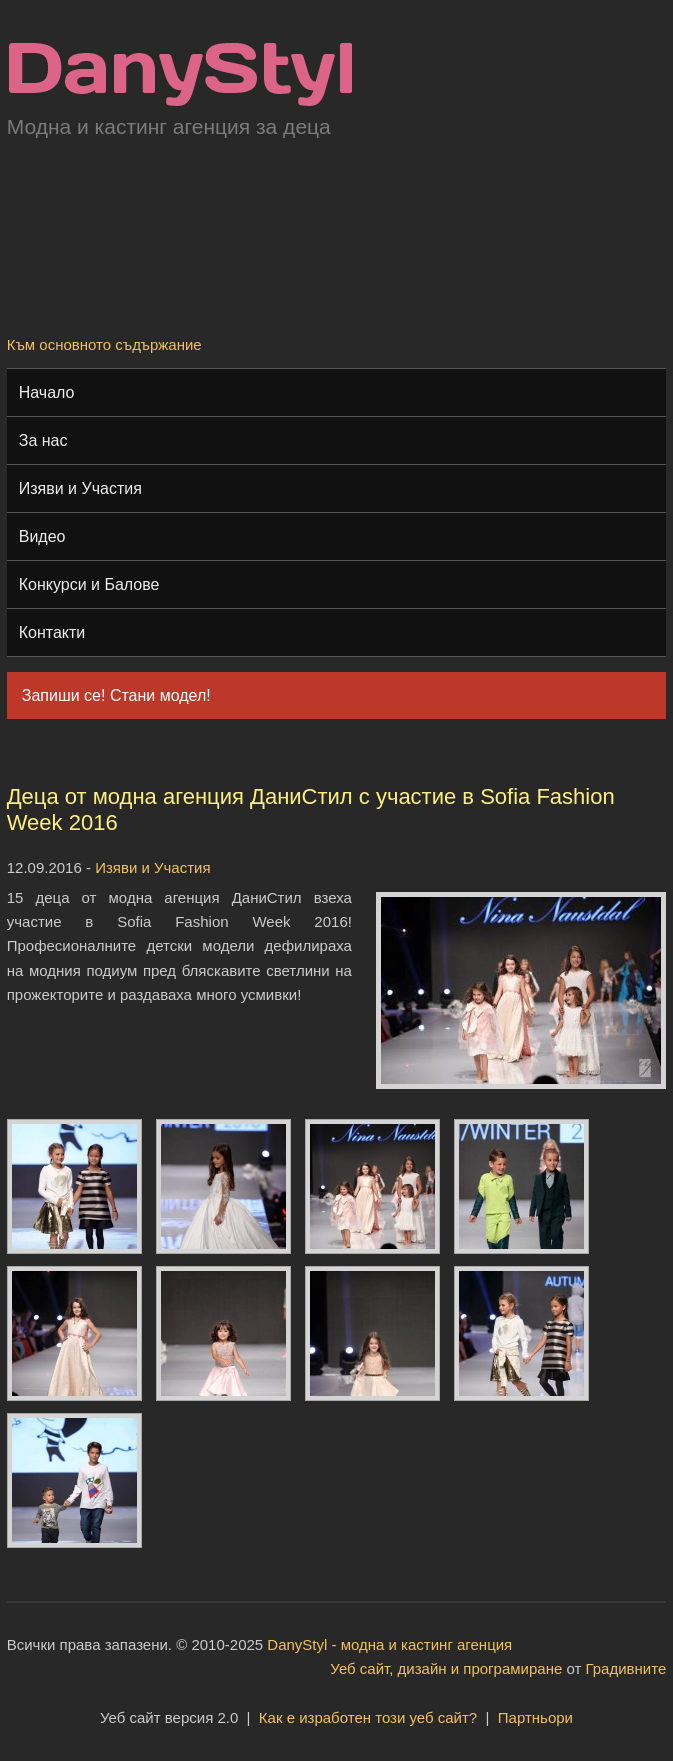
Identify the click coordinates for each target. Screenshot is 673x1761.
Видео (42, 536)
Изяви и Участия (80, 488)
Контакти (52, 632)
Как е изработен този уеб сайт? (368, 1717)
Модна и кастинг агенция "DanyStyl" (180, 74)
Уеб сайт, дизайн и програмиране (446, 1668)
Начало (47, 392)
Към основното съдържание (104, 344)
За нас (43, 440)
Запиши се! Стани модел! (116, 695)
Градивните (626, 1668)
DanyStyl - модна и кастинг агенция (389, 1644)
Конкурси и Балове (89, 584)
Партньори (535, 1717)
